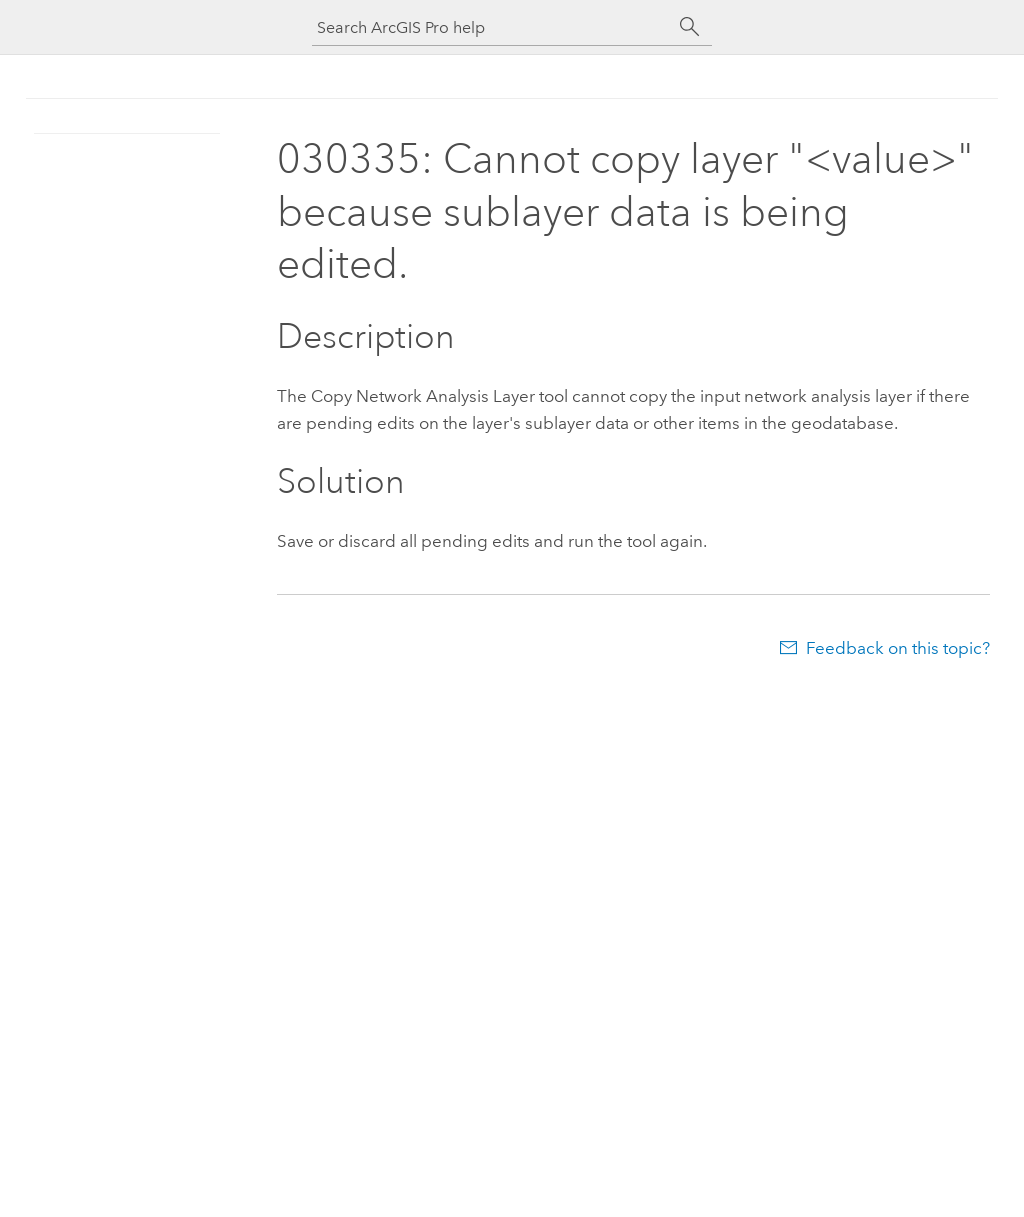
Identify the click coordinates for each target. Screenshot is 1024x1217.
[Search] (690, 27)
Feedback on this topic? (898, 648)
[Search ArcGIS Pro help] (492, 27)
